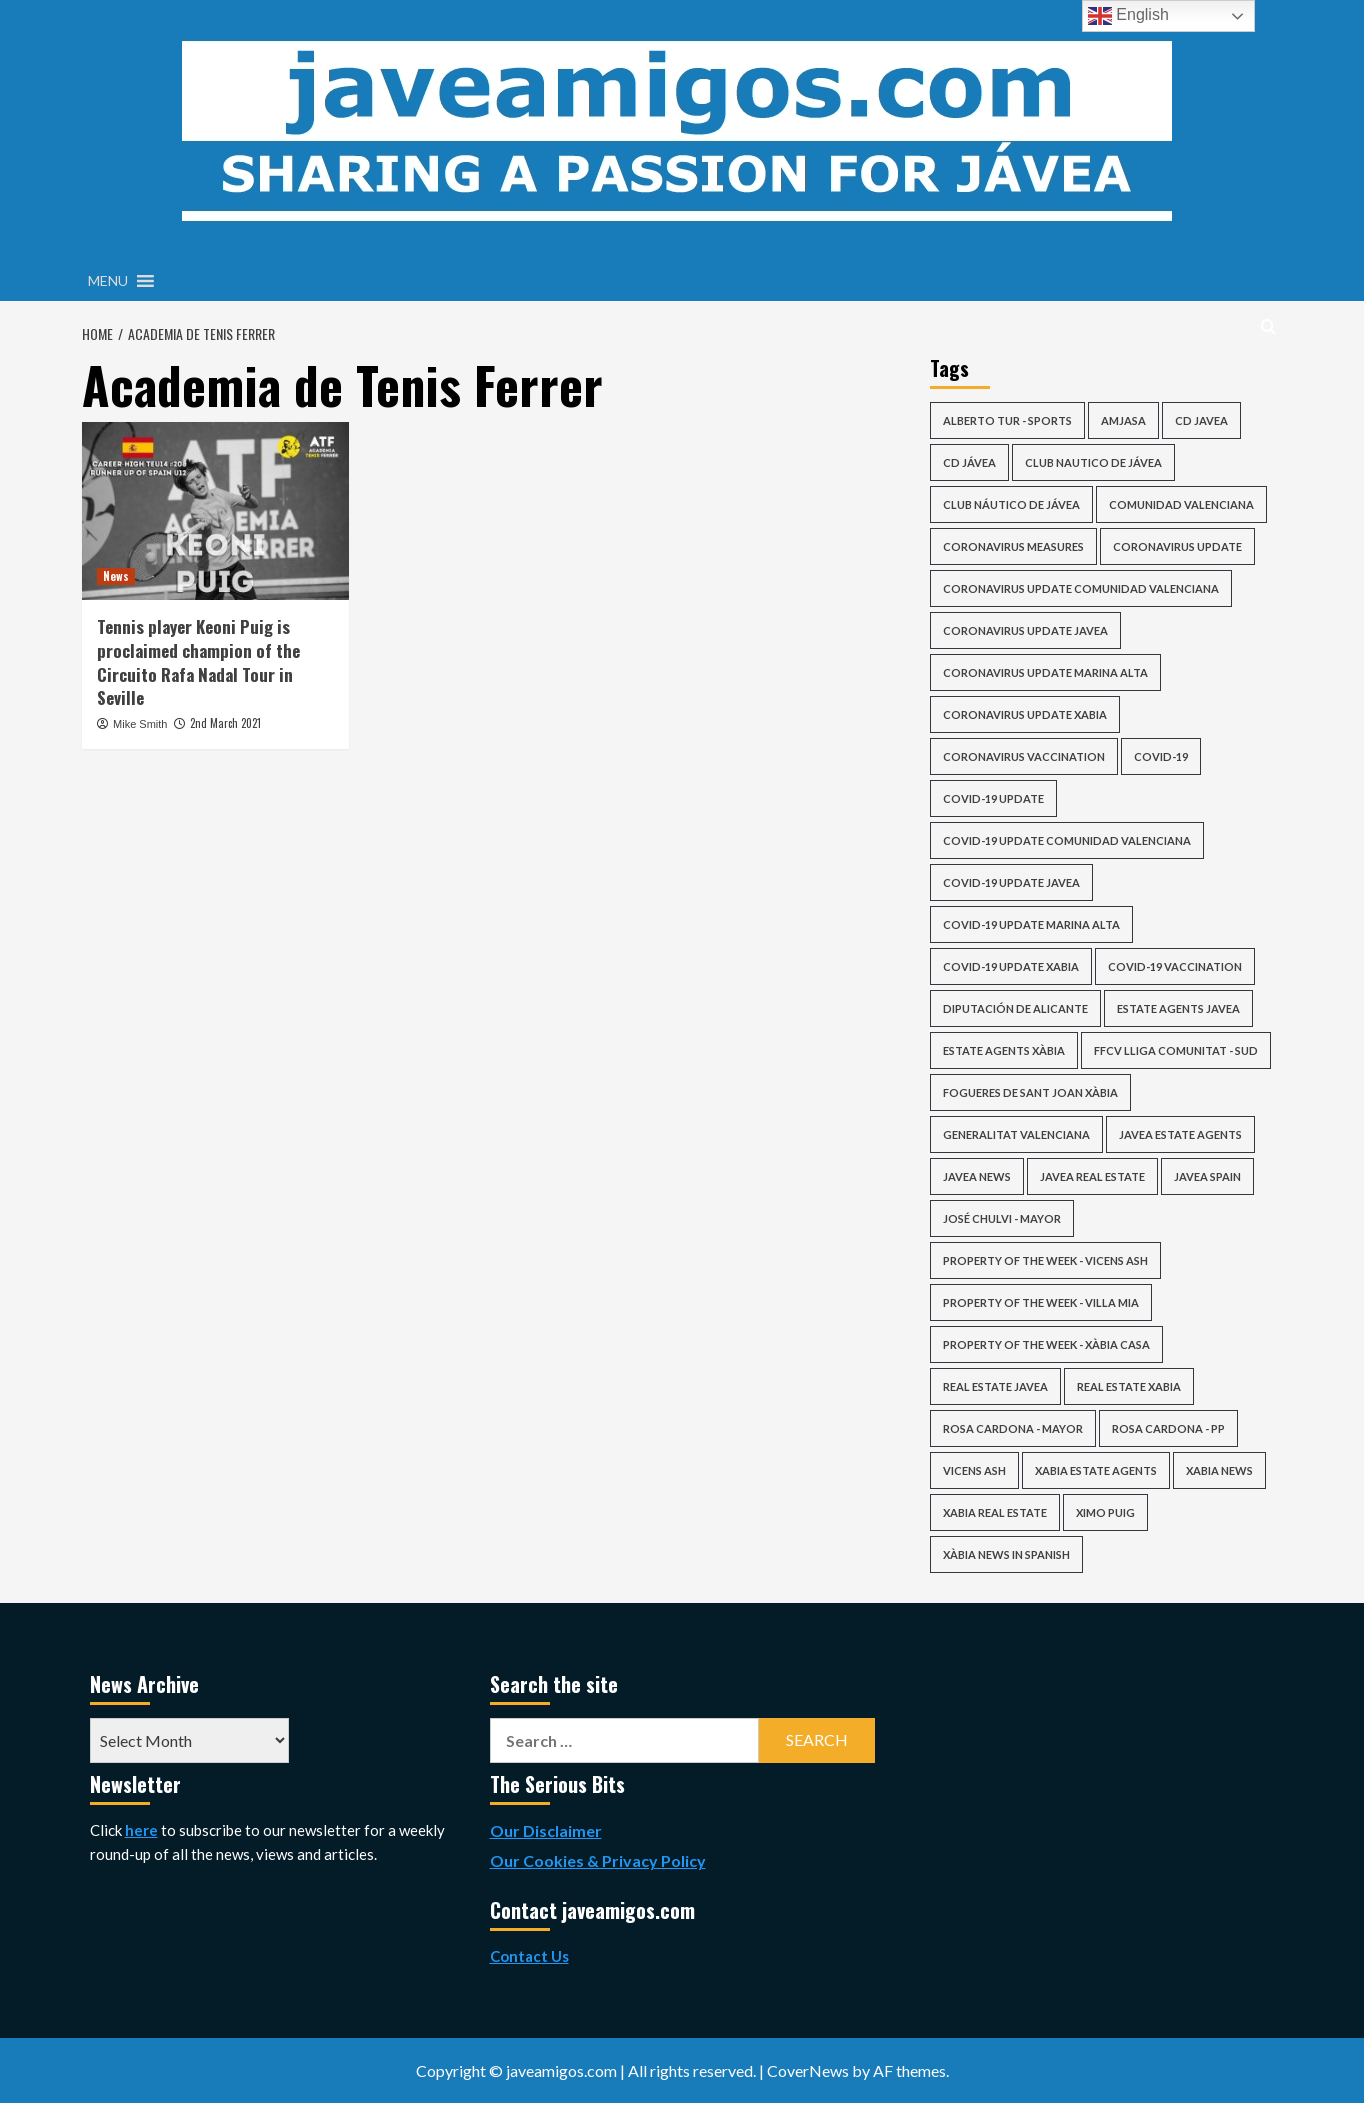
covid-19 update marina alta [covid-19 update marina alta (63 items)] (1031, 924)
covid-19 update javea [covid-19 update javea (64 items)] (1011, 882)
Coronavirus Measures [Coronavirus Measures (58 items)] (1013, 546)
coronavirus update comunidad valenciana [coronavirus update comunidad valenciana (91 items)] (1081, 588)
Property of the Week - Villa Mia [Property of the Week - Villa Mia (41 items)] (1041, 1302)
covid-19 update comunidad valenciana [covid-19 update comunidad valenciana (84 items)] (1067, 840)
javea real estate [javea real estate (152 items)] (1092, 1176)
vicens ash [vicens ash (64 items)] (974, 1470)
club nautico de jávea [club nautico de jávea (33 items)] (1093, 462)
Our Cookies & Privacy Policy (598, 1860)
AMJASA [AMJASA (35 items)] (1123, 420)
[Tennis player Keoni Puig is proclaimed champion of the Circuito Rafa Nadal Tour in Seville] (215, 511)
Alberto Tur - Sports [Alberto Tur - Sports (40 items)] (1007, 420)
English (1128, 16)
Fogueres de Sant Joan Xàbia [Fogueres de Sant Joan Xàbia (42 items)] (1030, 1092)
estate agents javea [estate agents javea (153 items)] (1178, 1008)
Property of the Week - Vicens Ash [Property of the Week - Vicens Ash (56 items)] (1045, 1260)
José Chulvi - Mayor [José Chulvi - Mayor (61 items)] (1002, 1218)
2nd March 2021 (225, 723)
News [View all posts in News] (116, 576)
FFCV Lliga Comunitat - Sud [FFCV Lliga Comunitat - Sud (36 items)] (1176, 1050)
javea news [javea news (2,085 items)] (977, 1176)
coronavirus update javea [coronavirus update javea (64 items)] (1025, 630)
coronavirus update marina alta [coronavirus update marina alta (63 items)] (1045, 672)
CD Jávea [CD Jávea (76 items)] (969, 462)
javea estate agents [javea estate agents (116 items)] (1180, 1134)
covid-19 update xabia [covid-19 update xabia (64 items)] (1011, 966)
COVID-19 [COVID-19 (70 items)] (1161, 756)
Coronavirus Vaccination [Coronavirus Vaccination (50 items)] (1024, 756)
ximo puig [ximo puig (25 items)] (1105, 1512)
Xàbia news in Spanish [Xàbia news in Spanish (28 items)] (1006, 1554)
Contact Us (529, 1956)
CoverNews (808, 2070)
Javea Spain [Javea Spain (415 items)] (1207, 1176)
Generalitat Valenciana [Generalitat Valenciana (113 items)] (1016, 1134)
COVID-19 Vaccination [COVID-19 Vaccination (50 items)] (1175, 966)
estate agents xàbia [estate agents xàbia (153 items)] (1004, 1050)
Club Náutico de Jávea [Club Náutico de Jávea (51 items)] (1011, 504)
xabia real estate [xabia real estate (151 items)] (995, 1512)
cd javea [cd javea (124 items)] (1201, 420)
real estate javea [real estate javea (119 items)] (995, 1386)
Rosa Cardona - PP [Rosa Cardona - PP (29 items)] (1168, 1428)
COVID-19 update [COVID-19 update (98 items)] (993, 798)
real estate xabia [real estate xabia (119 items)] (1129, 1386)
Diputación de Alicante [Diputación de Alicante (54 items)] (1015, 1008)
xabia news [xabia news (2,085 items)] (1219, 1470)
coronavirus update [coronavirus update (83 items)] (1177, 546)
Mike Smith (140, 724)
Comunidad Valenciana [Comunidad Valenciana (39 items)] (1181, 504)
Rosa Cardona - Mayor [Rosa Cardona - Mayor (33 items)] (1013, 1428)
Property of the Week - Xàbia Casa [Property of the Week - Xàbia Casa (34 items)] (1046, 1344)
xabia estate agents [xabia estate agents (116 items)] (1096, 1470)
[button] (108, 281)
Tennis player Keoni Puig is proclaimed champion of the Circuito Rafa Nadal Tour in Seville (198, 662)
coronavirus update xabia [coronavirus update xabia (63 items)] (1025, 714)
